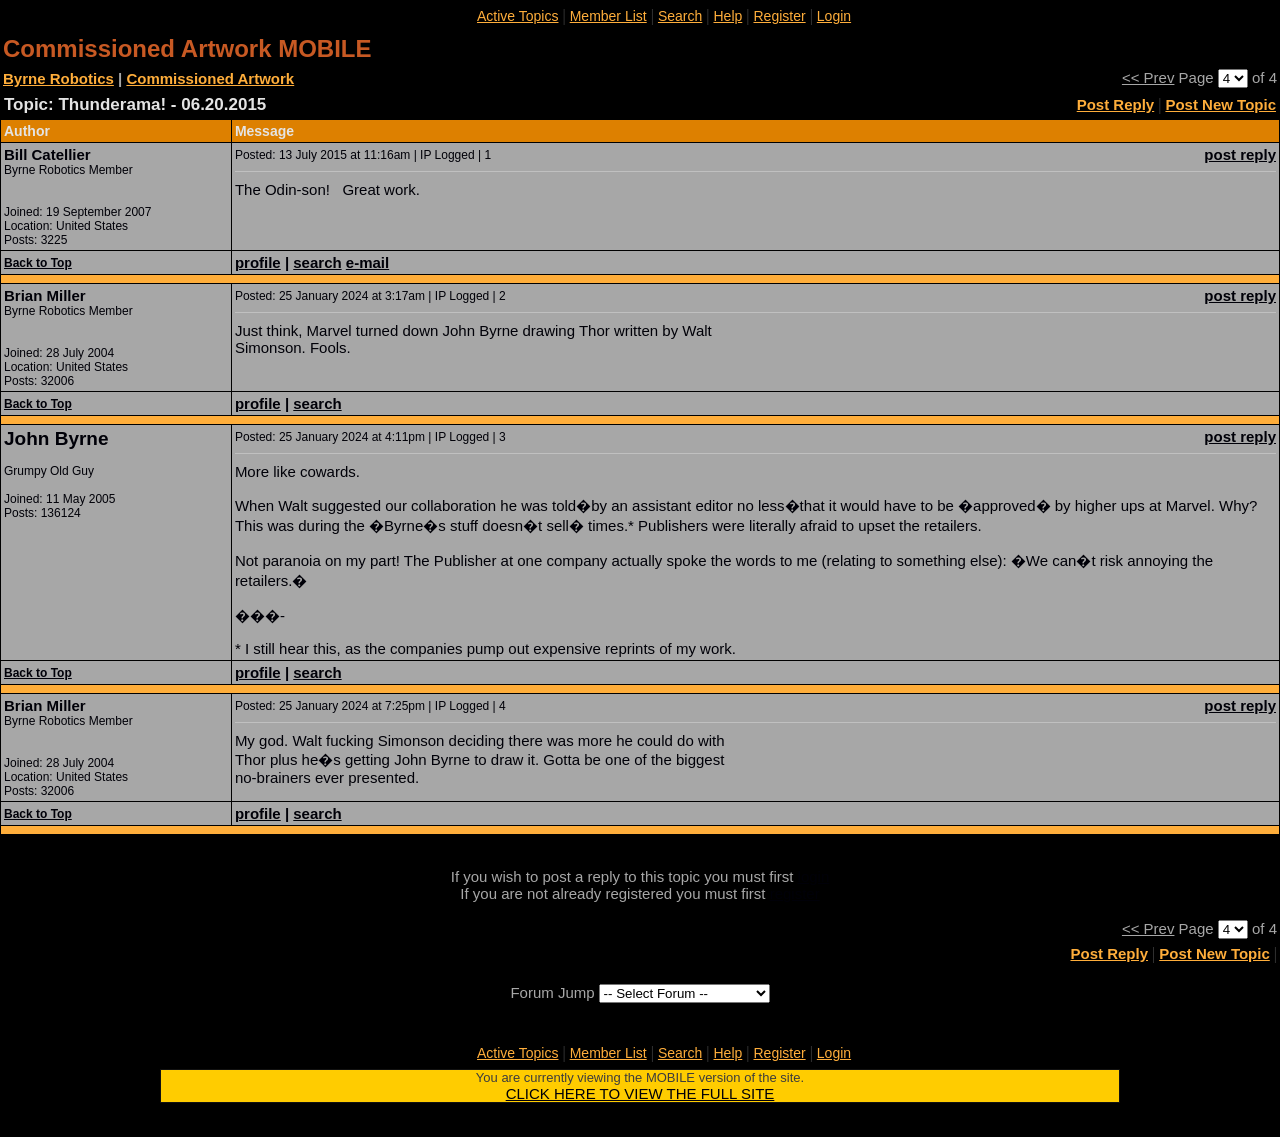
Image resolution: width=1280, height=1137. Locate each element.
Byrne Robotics (58, 78)
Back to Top (38, 263)
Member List (608, 16)
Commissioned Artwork (210, 78)
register (795, 893)
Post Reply (1116, 104)
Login (834, 16)
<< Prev (1148, 77)
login (814, 876)
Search (680, 16)
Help (727, 16)
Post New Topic (1220, 104)
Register (779, 16)
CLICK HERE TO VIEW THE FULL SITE (640, 1093)
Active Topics (517, 16)
